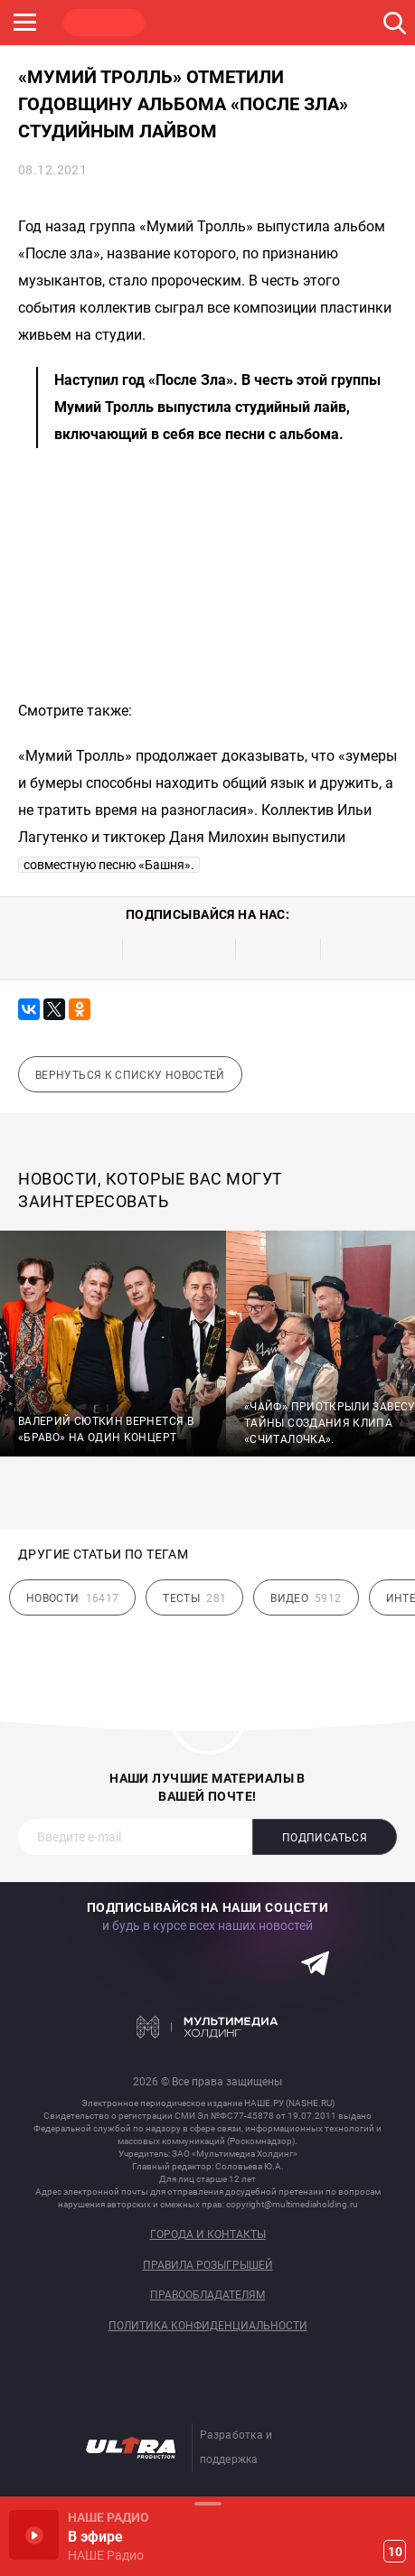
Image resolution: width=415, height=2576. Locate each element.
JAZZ (275, 22)
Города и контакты (208, 2235)
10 (395, 2551)
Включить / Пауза (34, 2535)
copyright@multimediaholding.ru (292, 2204)
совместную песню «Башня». (109, 864)
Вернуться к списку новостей (130, 1075)
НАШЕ (104, 22)
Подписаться (324, 1837)
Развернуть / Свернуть (207, 2503)
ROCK (190, 22)
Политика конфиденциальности (207, 2326)
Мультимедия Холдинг (207, 2027)
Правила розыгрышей (208, 2266)
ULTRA (361, 22)
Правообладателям (207, 2295)
